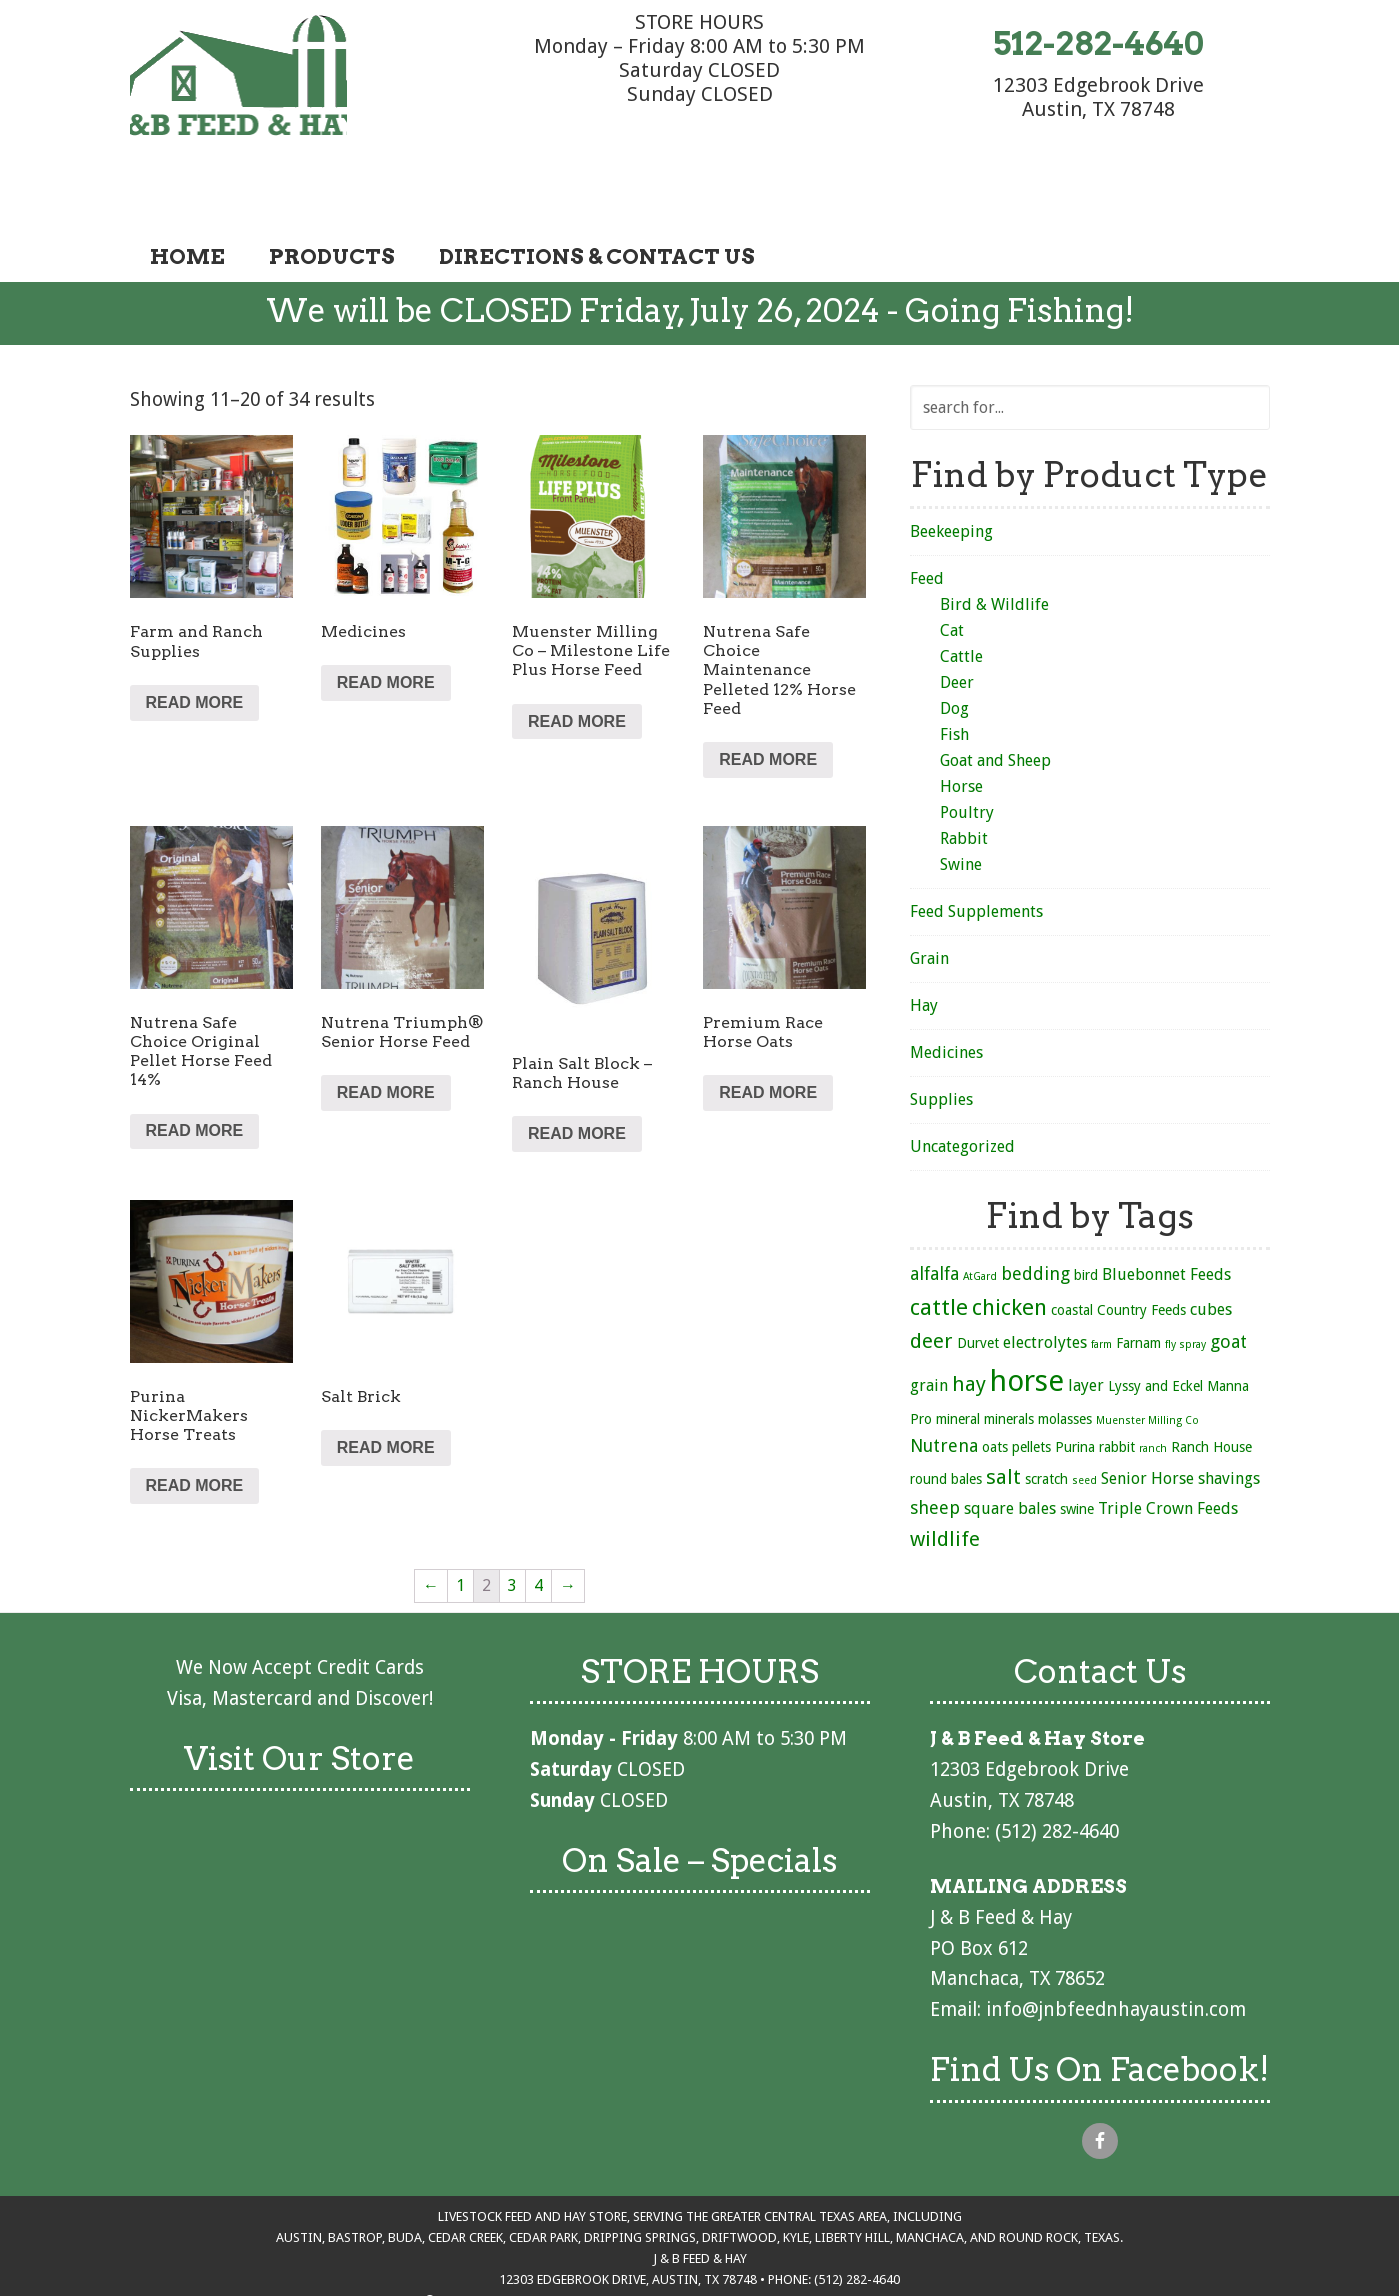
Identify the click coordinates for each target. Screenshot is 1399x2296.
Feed (927, 522)
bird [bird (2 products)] (1086, 1219)
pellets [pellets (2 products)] (1031, 1391)
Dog (954, 652)
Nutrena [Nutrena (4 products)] (944, 1389)
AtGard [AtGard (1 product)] (980, 1220)
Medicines (946, 996)
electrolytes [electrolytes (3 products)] (1045, 1286)
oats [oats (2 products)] (995, 1391)
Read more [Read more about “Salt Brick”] (386, 1391)
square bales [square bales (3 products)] (1010, 1452)
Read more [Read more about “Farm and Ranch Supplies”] (195, 646)
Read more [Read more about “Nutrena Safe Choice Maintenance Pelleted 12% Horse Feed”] (768, 703)
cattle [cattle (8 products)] (939, 1251)
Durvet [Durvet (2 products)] (978, 1287)
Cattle (961, 600)
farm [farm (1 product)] (1101, 1288)
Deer (957, 626)
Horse (961, 730)
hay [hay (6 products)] (969, 1328)
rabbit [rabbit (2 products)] (1117, 1391)
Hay (924, 949)
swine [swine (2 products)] (1077, 1453)
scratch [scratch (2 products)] (1046, 1423)
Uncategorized (962, 1090)
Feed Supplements (976, 855)
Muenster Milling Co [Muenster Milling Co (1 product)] (1147, 1364)
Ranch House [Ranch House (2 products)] (1211, 1391)
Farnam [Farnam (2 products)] (1138, 1287)
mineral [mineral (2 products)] (958, 1363)
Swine (961, 808)
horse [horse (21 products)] (1027, 1325)
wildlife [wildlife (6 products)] (945, 1483)
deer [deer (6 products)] (931, 1285)
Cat (952, 574)
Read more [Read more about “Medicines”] (386, 626)
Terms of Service (751, 2244)
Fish (954, 678)
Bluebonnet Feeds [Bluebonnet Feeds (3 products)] (1166, 1218)
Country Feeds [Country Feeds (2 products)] (1141, 1254)
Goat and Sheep (995, 704)
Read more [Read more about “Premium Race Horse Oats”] (768, 1036)
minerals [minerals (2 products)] (1009, 1363)
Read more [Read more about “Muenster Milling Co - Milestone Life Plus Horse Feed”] (577, 664)
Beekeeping (951, 475)
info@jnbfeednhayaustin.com (1116, 1953)
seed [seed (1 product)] (1084, 1424)
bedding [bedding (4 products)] (1035, 1217)
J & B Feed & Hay (280, 78)
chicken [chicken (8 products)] (1009, 1251)
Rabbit (964, 782)
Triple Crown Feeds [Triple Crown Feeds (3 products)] (1168, 1452)
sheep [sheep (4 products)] (935, 1451)
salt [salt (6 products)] (1003, 1421)
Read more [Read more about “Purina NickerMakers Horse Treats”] (195, 1429)
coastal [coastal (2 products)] (1072, 1254)
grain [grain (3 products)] (929, 1329)
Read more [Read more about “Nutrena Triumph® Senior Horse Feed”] (386, 1036)
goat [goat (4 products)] (1228, 1285)
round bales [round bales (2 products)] (946, 1423)
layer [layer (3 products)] (1086, 1329)
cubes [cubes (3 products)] (1211, 1253)
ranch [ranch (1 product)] (1153, 1392)
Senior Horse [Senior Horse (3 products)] (1147, 1422)
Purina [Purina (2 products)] (1075, 1391)
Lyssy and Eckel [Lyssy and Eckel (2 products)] (1155, 1330)
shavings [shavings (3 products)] (1229, 1422)
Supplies (941, 1043)
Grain (929, 902)
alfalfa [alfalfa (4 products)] (934, 1217)
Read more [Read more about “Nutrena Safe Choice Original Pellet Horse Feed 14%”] (195, 1074)
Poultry (967, 756)
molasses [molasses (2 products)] (1065, 1363)
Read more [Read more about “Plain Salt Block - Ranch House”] (577, 1077)
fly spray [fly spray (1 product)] (1185, 1288)
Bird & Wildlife (994, 548)
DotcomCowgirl (992, 2244)
